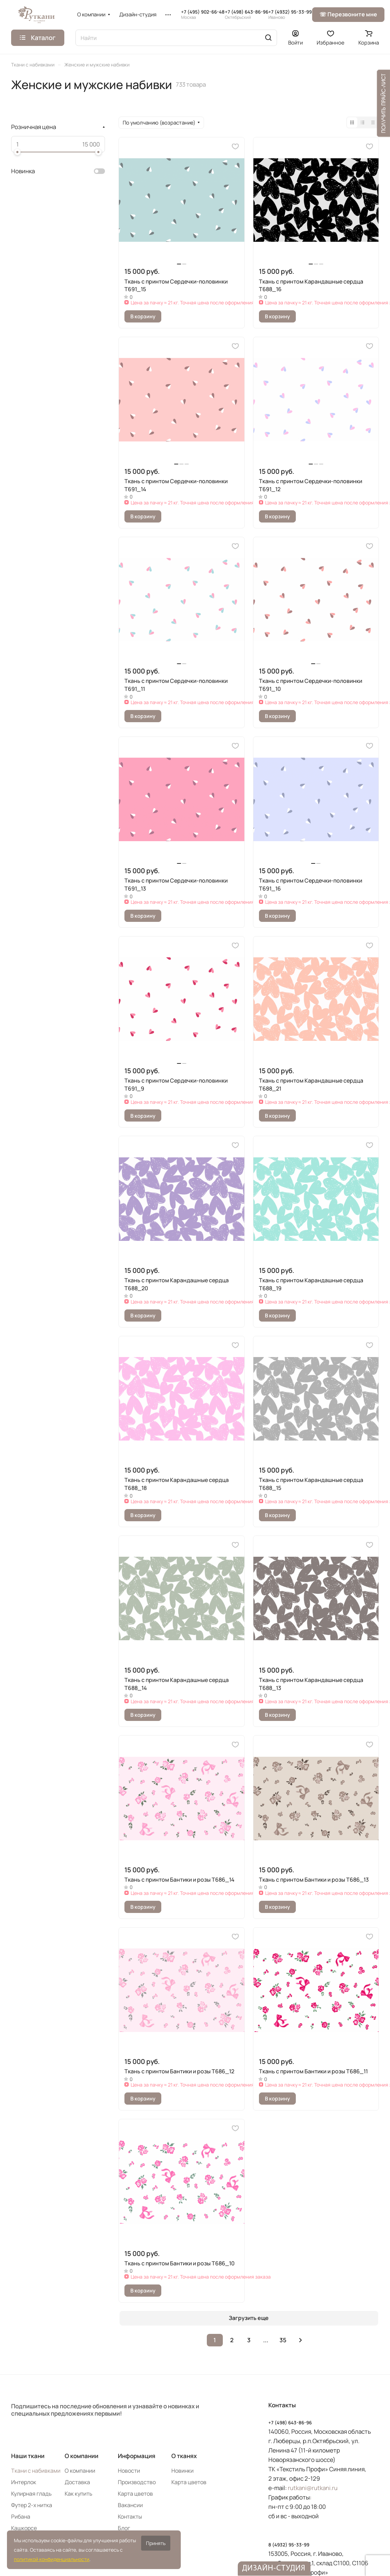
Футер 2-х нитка (31, 2505)
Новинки (182, 2470)
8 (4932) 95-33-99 (288, 2545)
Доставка (77, 2482)
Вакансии (130, 2505)
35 (282, 2340)
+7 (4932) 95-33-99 (290, 14)
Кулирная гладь (31, 2493)
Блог (124, 2528)
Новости (129, 2470)
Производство (137, 2482)
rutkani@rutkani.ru (313, 2488)
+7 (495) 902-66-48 (203, 14)
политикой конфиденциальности (51, 2559)
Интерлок (23, 2482)
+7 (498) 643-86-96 (246, 14)
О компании (81, 2456)
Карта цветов (135, 2493)
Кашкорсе (24, 2528)
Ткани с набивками (35, 2470)
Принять (155, 2543)
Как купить (78, 2493)
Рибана (20, 2516)
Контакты (130, 2516)
